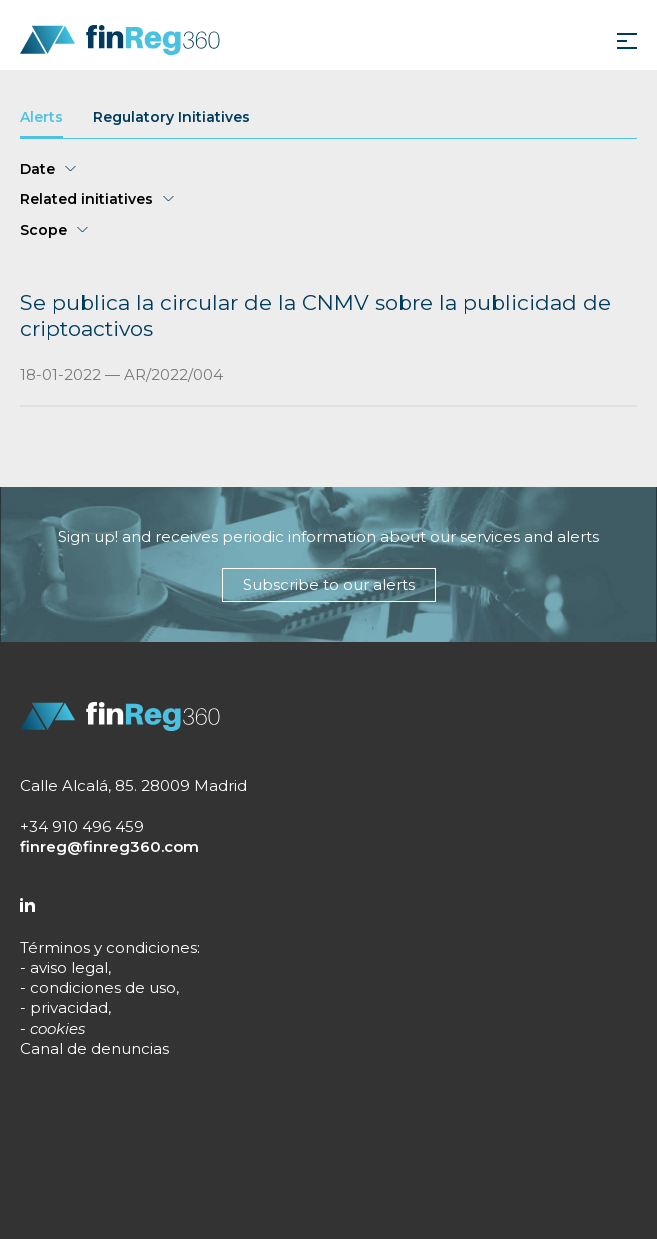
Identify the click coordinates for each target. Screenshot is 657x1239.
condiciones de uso (103, 987)
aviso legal (69, 967)
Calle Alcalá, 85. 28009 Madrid (133, 785)
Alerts (41, 118)
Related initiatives (86, 199)
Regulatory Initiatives (171, 118)
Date (37, 169)
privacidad (69, 1007)
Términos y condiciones (108, 947)
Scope (43, 230)
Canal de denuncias (94, 1048)
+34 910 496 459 (82, 826)
